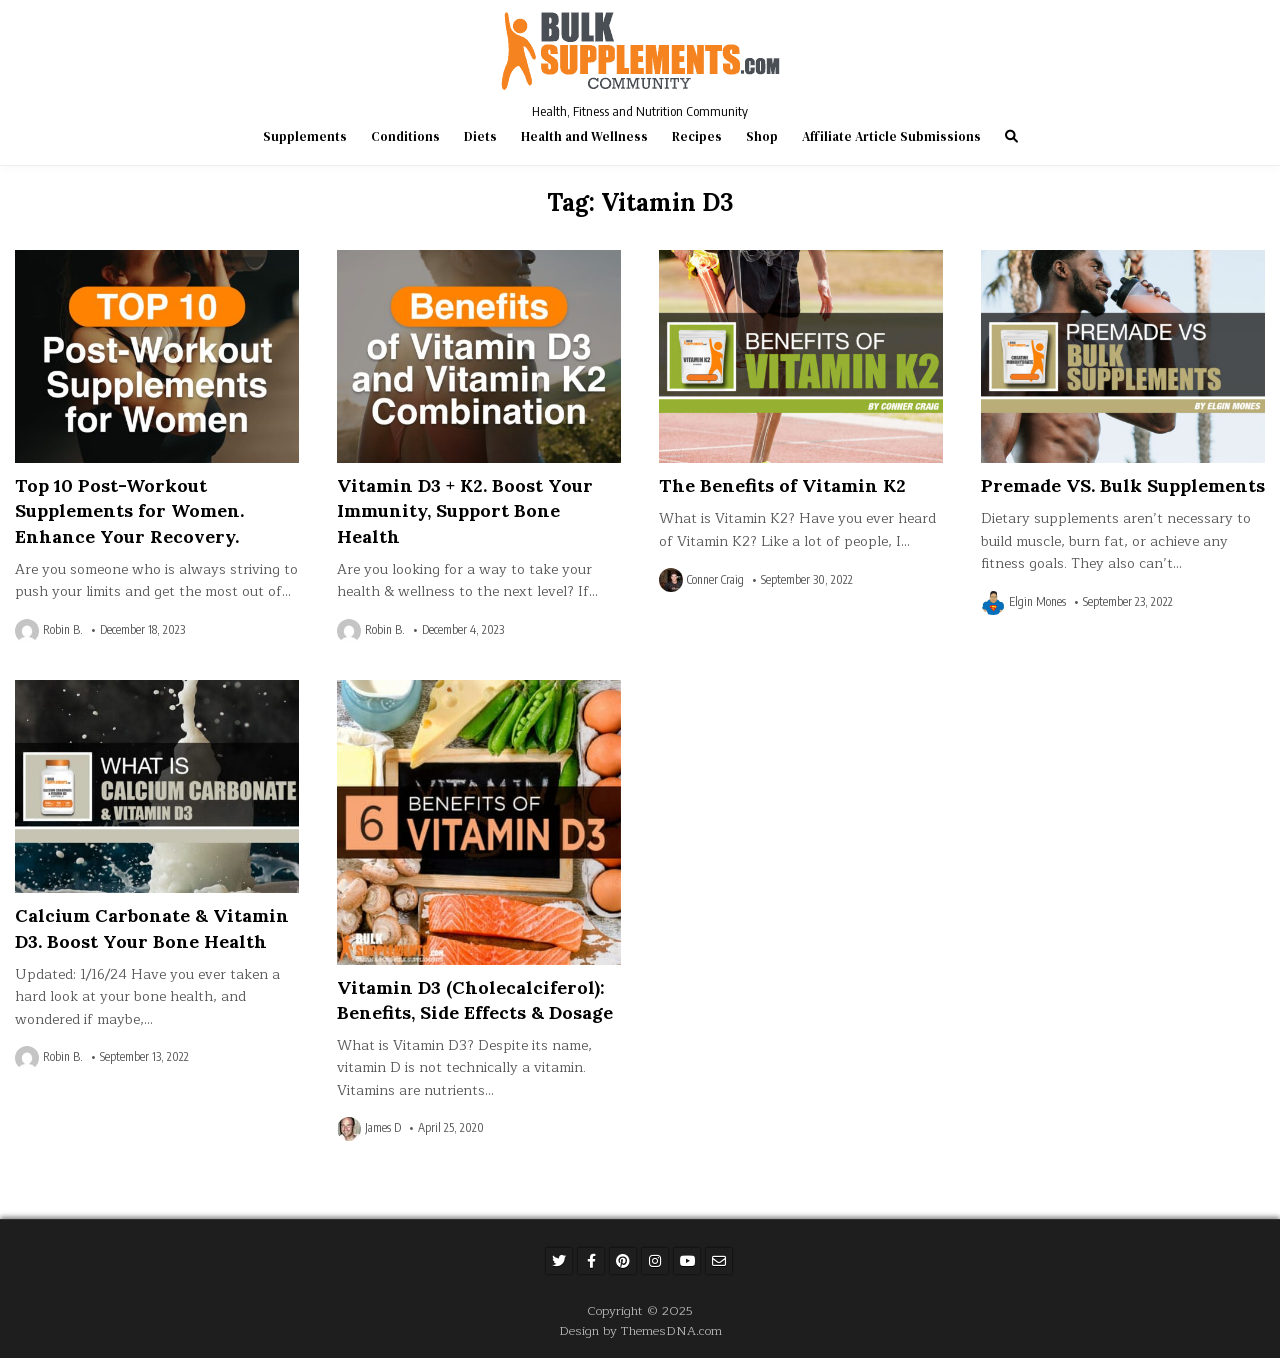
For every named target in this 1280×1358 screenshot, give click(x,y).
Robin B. (63, 630)
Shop (762, 136)
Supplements (305, 136)
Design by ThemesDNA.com (640, 1330)
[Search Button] (1011, 136)
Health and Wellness (584, 136)
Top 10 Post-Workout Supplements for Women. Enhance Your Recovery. (129, 510)
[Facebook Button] (591, 1261)
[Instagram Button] (655, 1261)
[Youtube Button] (687, 1261)
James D (383, 1128)
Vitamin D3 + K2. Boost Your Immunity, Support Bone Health (465, 510)
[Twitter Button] (559, 1261)
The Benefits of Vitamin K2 (782, 485)
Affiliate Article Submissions (891, 136)
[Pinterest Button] (623, 1261)
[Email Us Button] (719, 1261)
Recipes (697, 136)
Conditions (405, 136)
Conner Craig (715, 580)
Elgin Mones (1037, 602)
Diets (480, 136)
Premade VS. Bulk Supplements (1123, 485)
